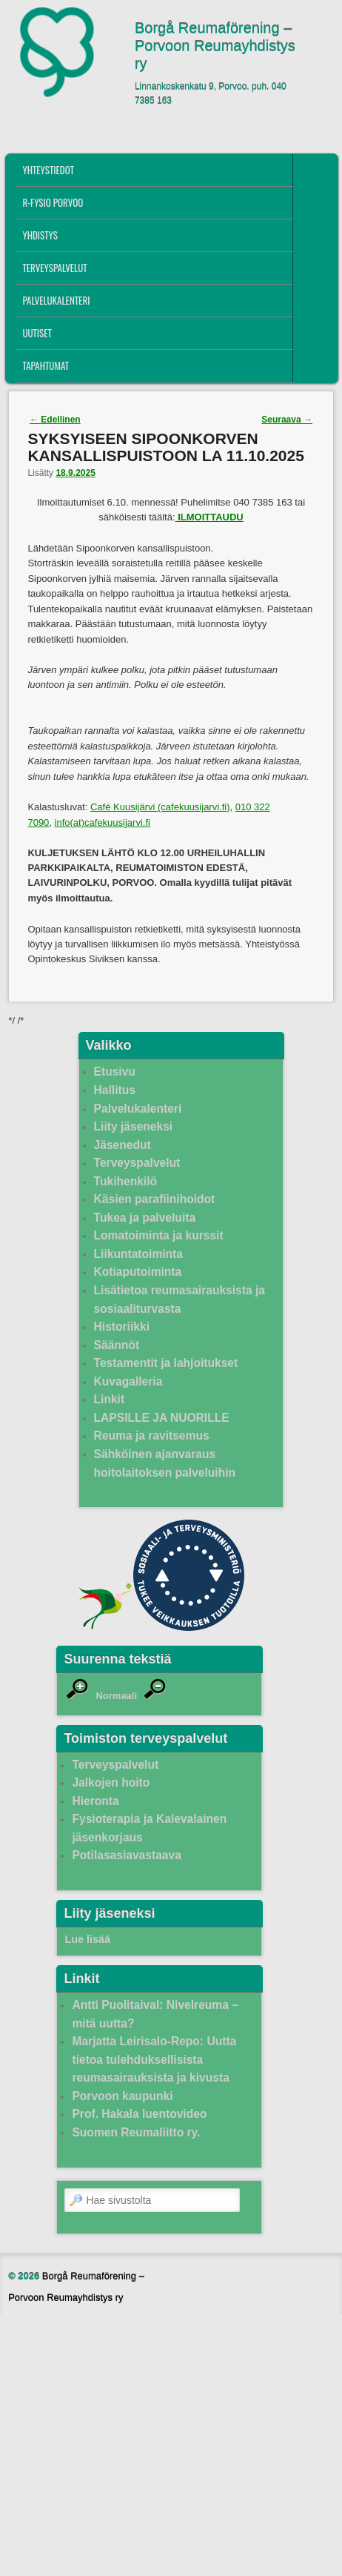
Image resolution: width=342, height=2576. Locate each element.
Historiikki (122, 1326)
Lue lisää (87, 1939)
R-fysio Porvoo (52, 202)
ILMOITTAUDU (211, 517)
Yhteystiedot (48, 169)
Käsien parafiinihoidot (154, 1199)
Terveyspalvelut (54, 267)
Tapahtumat (45, 365)
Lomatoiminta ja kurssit (159, 1235)
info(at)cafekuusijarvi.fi (102, 822)
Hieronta (95, 1801)
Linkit (109, 1399)
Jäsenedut (122, 1145)
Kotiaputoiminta (138, 1271)
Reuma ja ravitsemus (151, 1435)
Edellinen (55, 419)
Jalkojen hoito (111, 1782)
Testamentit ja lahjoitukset (166, 1363)
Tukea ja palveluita (145, 1217)
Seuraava (286, 419)
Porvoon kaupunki (122, 2096)
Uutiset (37, 332)
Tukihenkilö (125, 1181)
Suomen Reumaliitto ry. (136, 2132)
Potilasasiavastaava (126, 1855)
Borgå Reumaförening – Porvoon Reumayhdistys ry (215, 46)
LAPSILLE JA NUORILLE (161, 1417)
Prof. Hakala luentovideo (139, 2114)
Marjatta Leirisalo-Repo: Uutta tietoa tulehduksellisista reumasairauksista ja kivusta (154, 2059)
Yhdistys (40, 235)
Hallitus (114, 1090)
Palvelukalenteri (56, 300)
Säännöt (117, 1345)
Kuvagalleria (128, 1381)
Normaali (116, 1695)
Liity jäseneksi (133, 1126)
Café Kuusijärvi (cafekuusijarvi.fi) (160, 806)
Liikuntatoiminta (138, 1254)
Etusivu (114, 1071)
